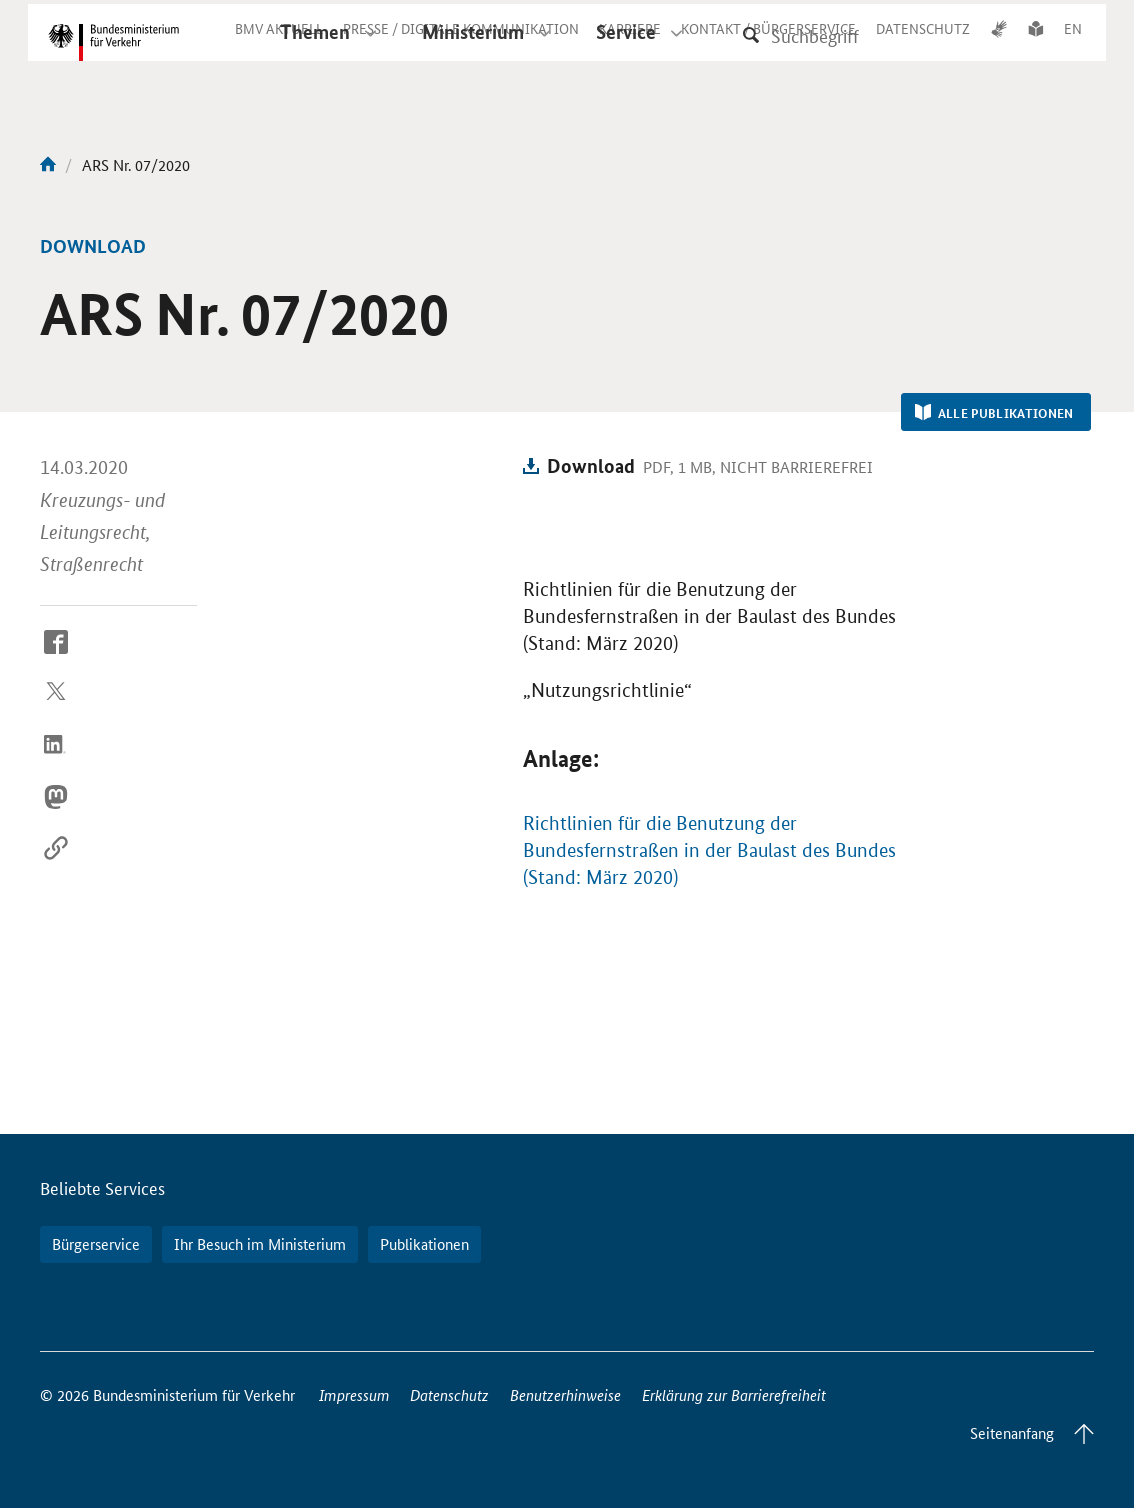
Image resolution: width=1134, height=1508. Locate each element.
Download (591, 465)
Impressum (354, 1394)
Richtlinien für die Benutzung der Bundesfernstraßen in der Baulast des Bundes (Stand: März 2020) (709, 850)
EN (1073, 44)
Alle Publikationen (994, 413)
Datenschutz (449, 1394)
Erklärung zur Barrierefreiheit (734, 1394)
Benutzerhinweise (565, 1394)
